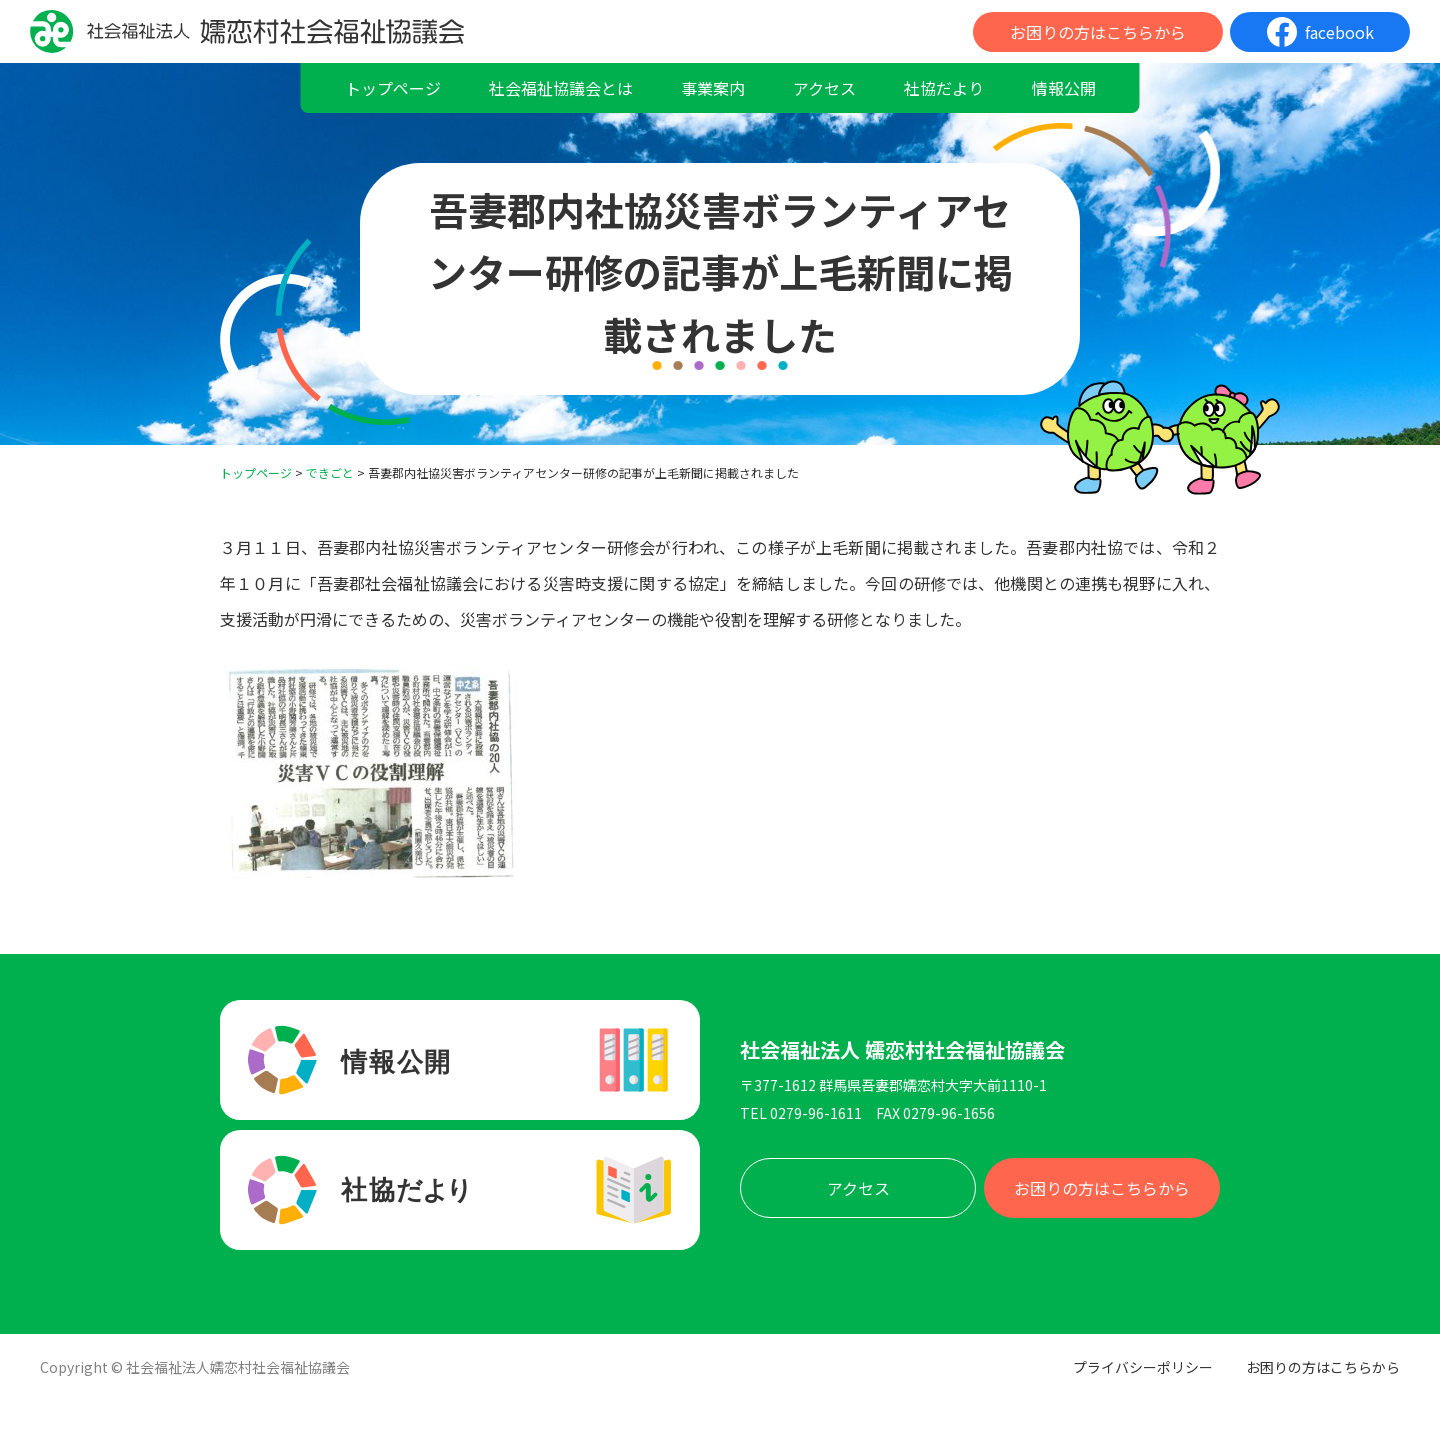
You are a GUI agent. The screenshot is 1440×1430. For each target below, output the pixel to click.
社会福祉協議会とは (561, 88)
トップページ (393, 88)
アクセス (824, 88)
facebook (1339, 32)
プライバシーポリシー (1143, 1367)
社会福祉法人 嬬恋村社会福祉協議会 (902, 1050)
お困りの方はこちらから (1098, 32)
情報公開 (1064, 88)
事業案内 (713, 88)
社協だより (944, 88)
